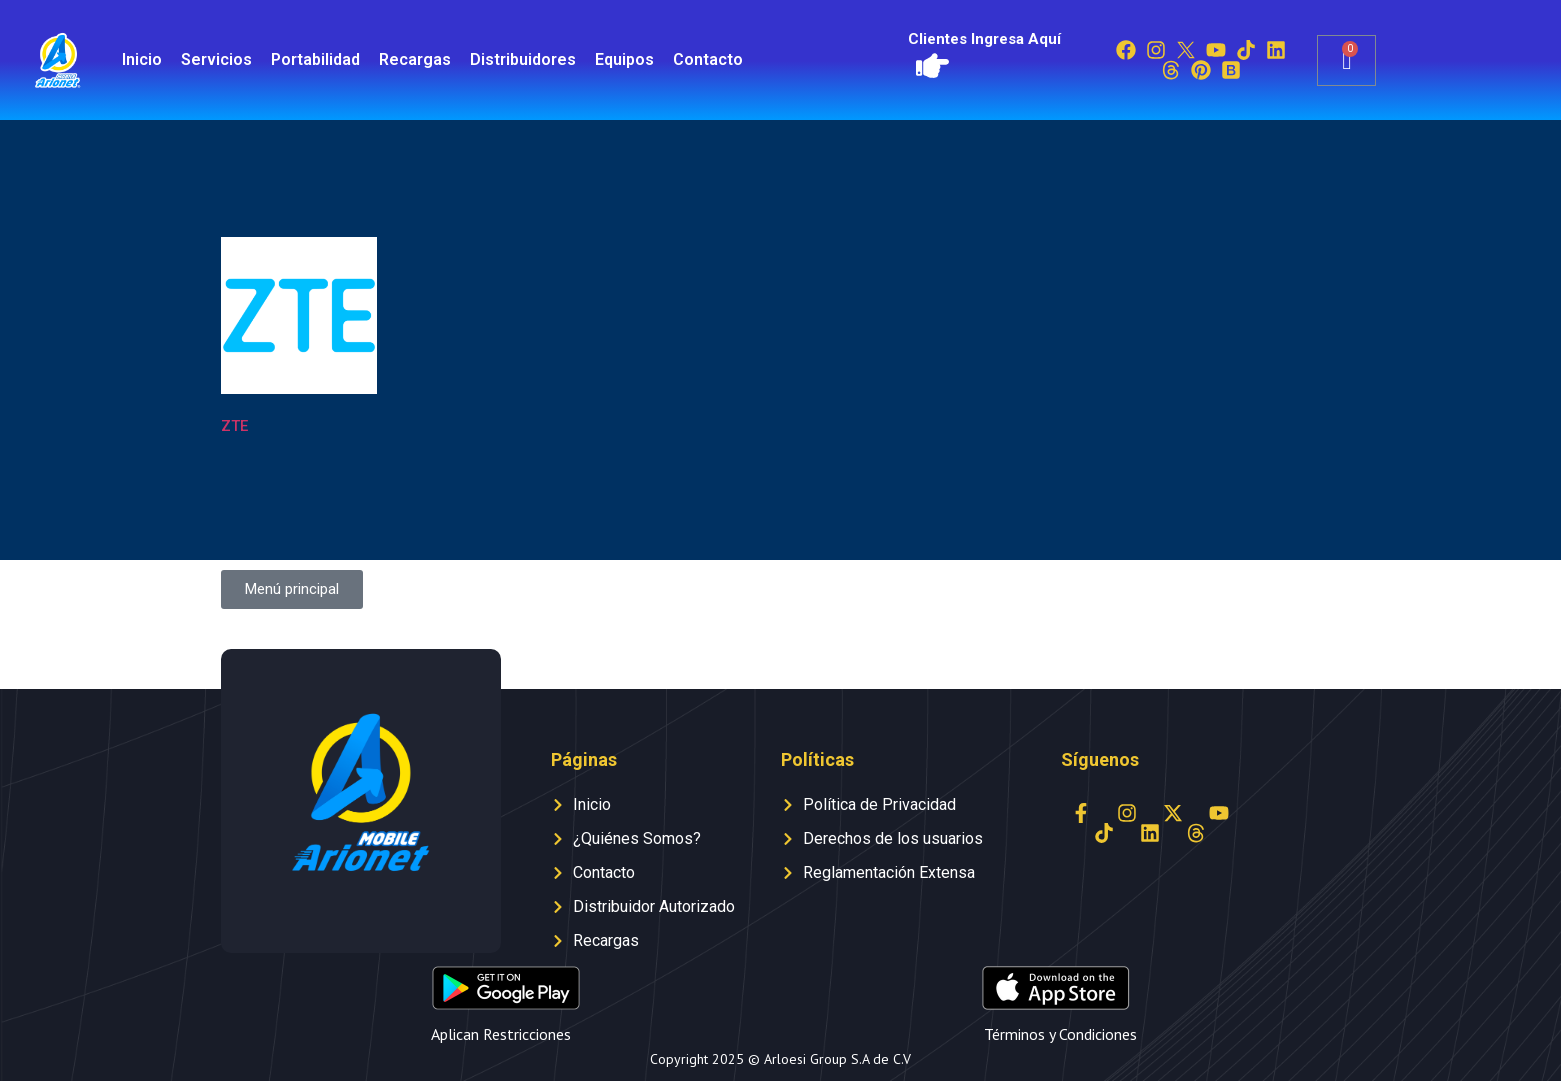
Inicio (142, 59)
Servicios (216, 59)
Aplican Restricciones (501, 1034)
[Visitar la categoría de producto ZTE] (299, 340)
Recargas (415, 59)
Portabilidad (315, 59)
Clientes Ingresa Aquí (984, 39)
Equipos (624, 59)
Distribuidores (523, 59)
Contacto (708, 59)
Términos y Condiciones (1060, 1034)
